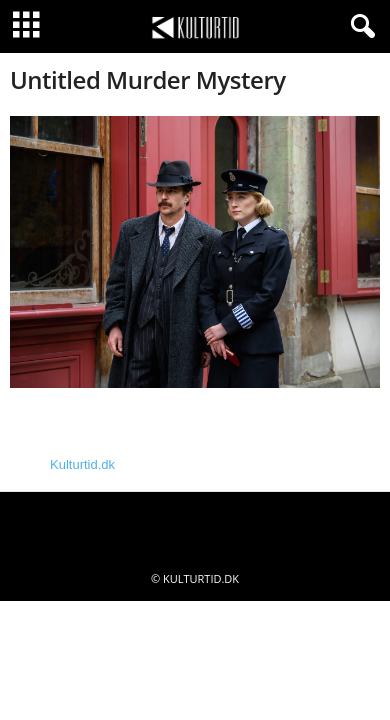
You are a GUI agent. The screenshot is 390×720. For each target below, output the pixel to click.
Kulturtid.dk (82, 464)
